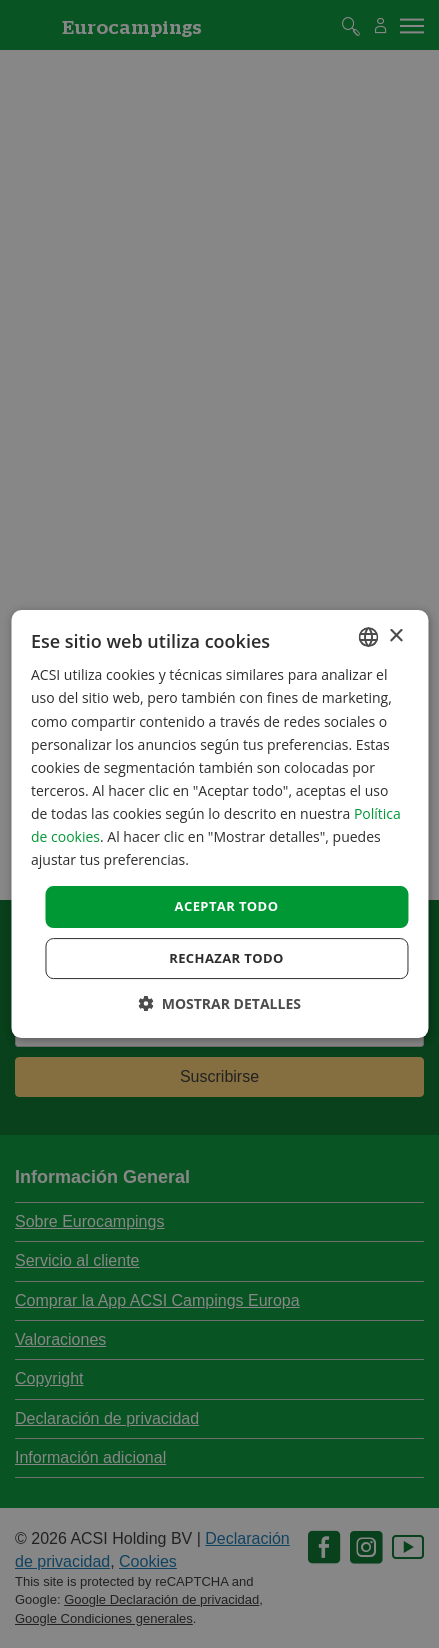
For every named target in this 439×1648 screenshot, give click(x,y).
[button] (219, 1003)
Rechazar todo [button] (226, 958)
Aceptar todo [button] (227, 906)
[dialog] (219, 824)
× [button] (395, 636)
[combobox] (368, 637)
